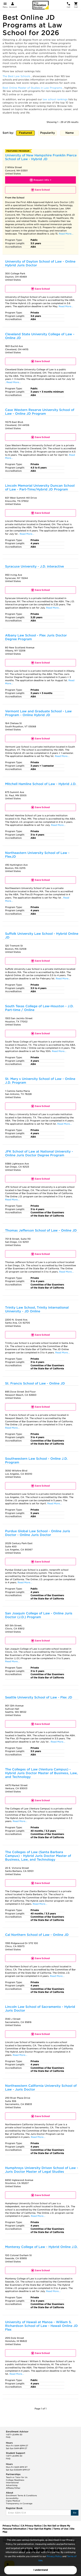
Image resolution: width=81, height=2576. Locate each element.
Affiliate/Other (13, 2488)
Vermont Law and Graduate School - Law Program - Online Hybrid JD (38, 713)
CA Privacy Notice (31, 2525)
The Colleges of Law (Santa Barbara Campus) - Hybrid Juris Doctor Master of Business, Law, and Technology (38, 1855)
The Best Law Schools (17, 76)
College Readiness (15, 2480)
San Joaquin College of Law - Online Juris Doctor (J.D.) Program (38, 1615)
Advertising (11, 2485)
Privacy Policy (54, 2556)
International (12, 2482)
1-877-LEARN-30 (14, 2434)
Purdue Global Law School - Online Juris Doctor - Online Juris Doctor (37, 1533)
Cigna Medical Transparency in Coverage (19, 2502)
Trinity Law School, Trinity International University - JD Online (37, 1309)
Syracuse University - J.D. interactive (34, 566)
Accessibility (12, 2498)
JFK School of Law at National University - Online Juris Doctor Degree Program (39, 1153)
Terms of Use (60, 2529)
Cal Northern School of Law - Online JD (37, 1935)
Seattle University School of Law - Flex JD (38, 1697)
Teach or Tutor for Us (16, 2477)
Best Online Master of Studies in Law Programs (33, 87)
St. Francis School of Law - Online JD (35, 1383)
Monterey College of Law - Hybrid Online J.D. (41, 2247)
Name (69, 133)
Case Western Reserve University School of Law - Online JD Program (39, 411)
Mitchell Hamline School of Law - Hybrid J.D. (40, 784)
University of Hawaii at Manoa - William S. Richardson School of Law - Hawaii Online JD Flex (41, 2325)
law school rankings (55, 99)
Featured (25, 133)
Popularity (47, 133)
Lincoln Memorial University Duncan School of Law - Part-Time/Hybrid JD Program (40, 487)
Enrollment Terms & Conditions (21, 2495)
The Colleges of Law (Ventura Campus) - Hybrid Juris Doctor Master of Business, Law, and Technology (41, 1773)
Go (74, 2512)
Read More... (65, 233)
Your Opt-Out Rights (39, 2529)
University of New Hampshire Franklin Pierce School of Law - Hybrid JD (41, 157)
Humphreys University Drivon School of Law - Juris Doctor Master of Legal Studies (41, 2169)
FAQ (8, 2437)
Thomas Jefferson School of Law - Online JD (41, 1230)
